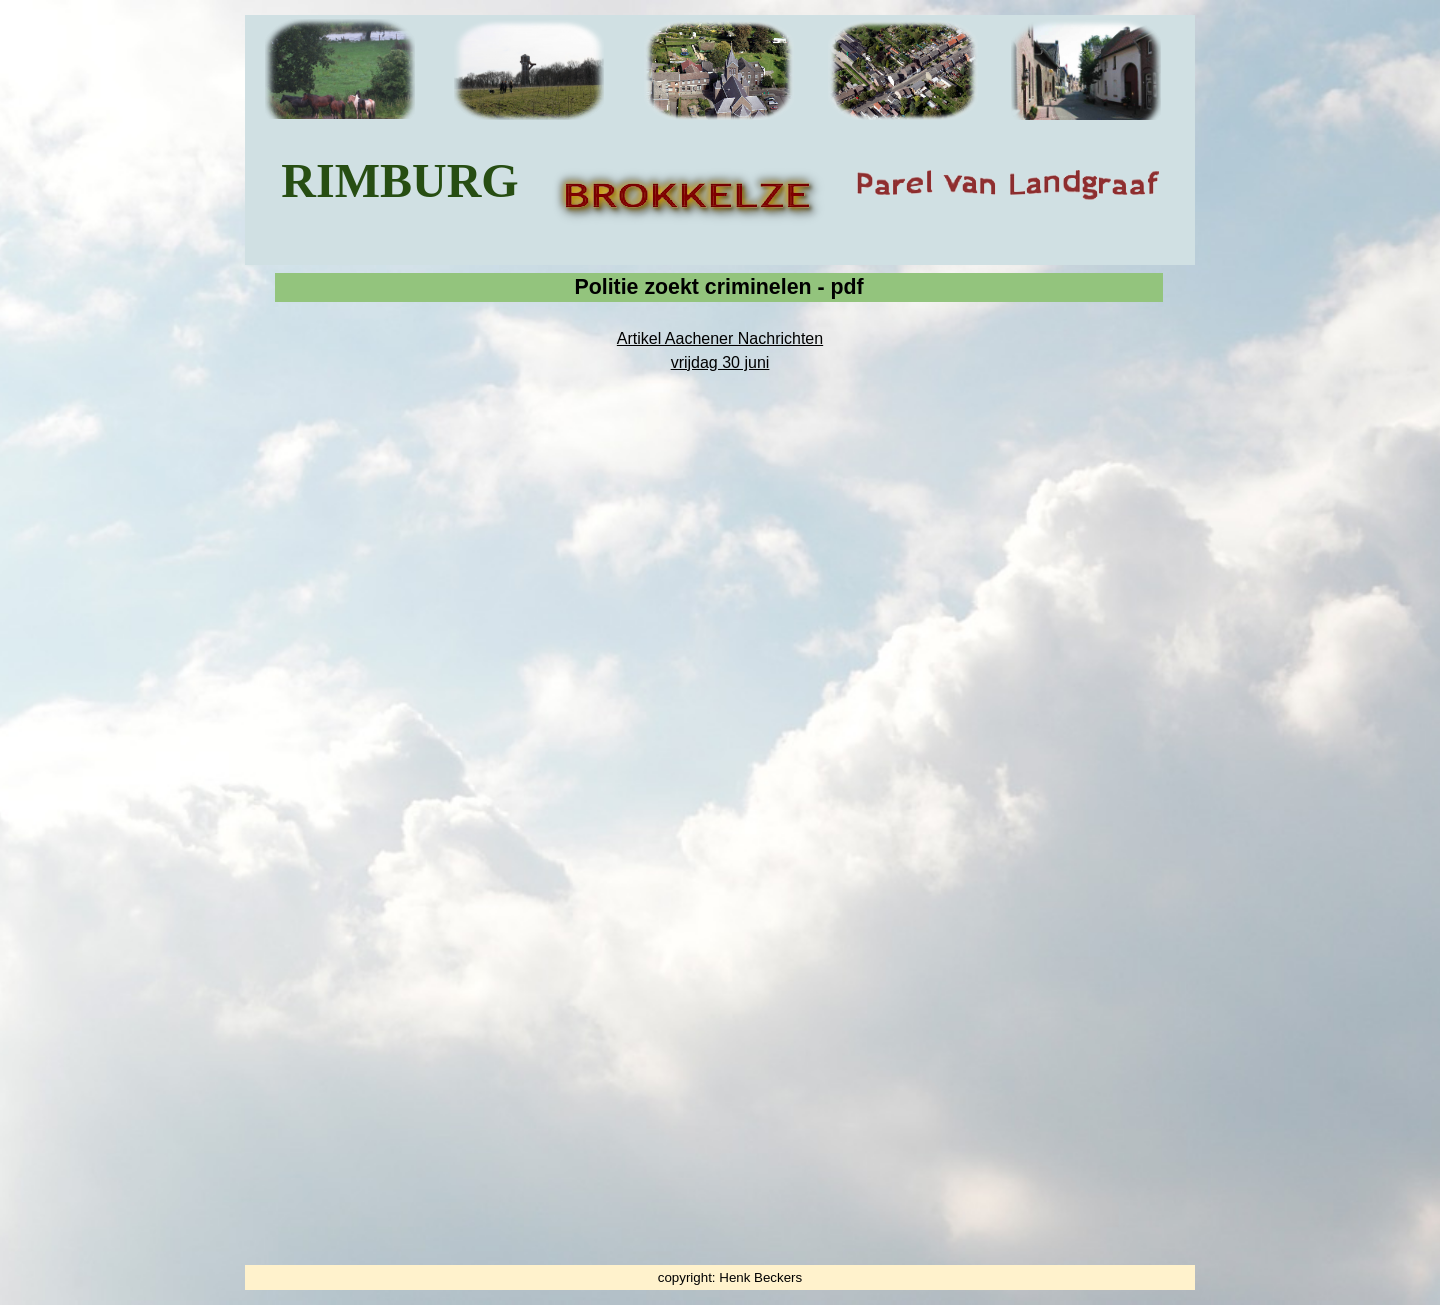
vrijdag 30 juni (720, 362)
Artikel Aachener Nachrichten (720, 338)
